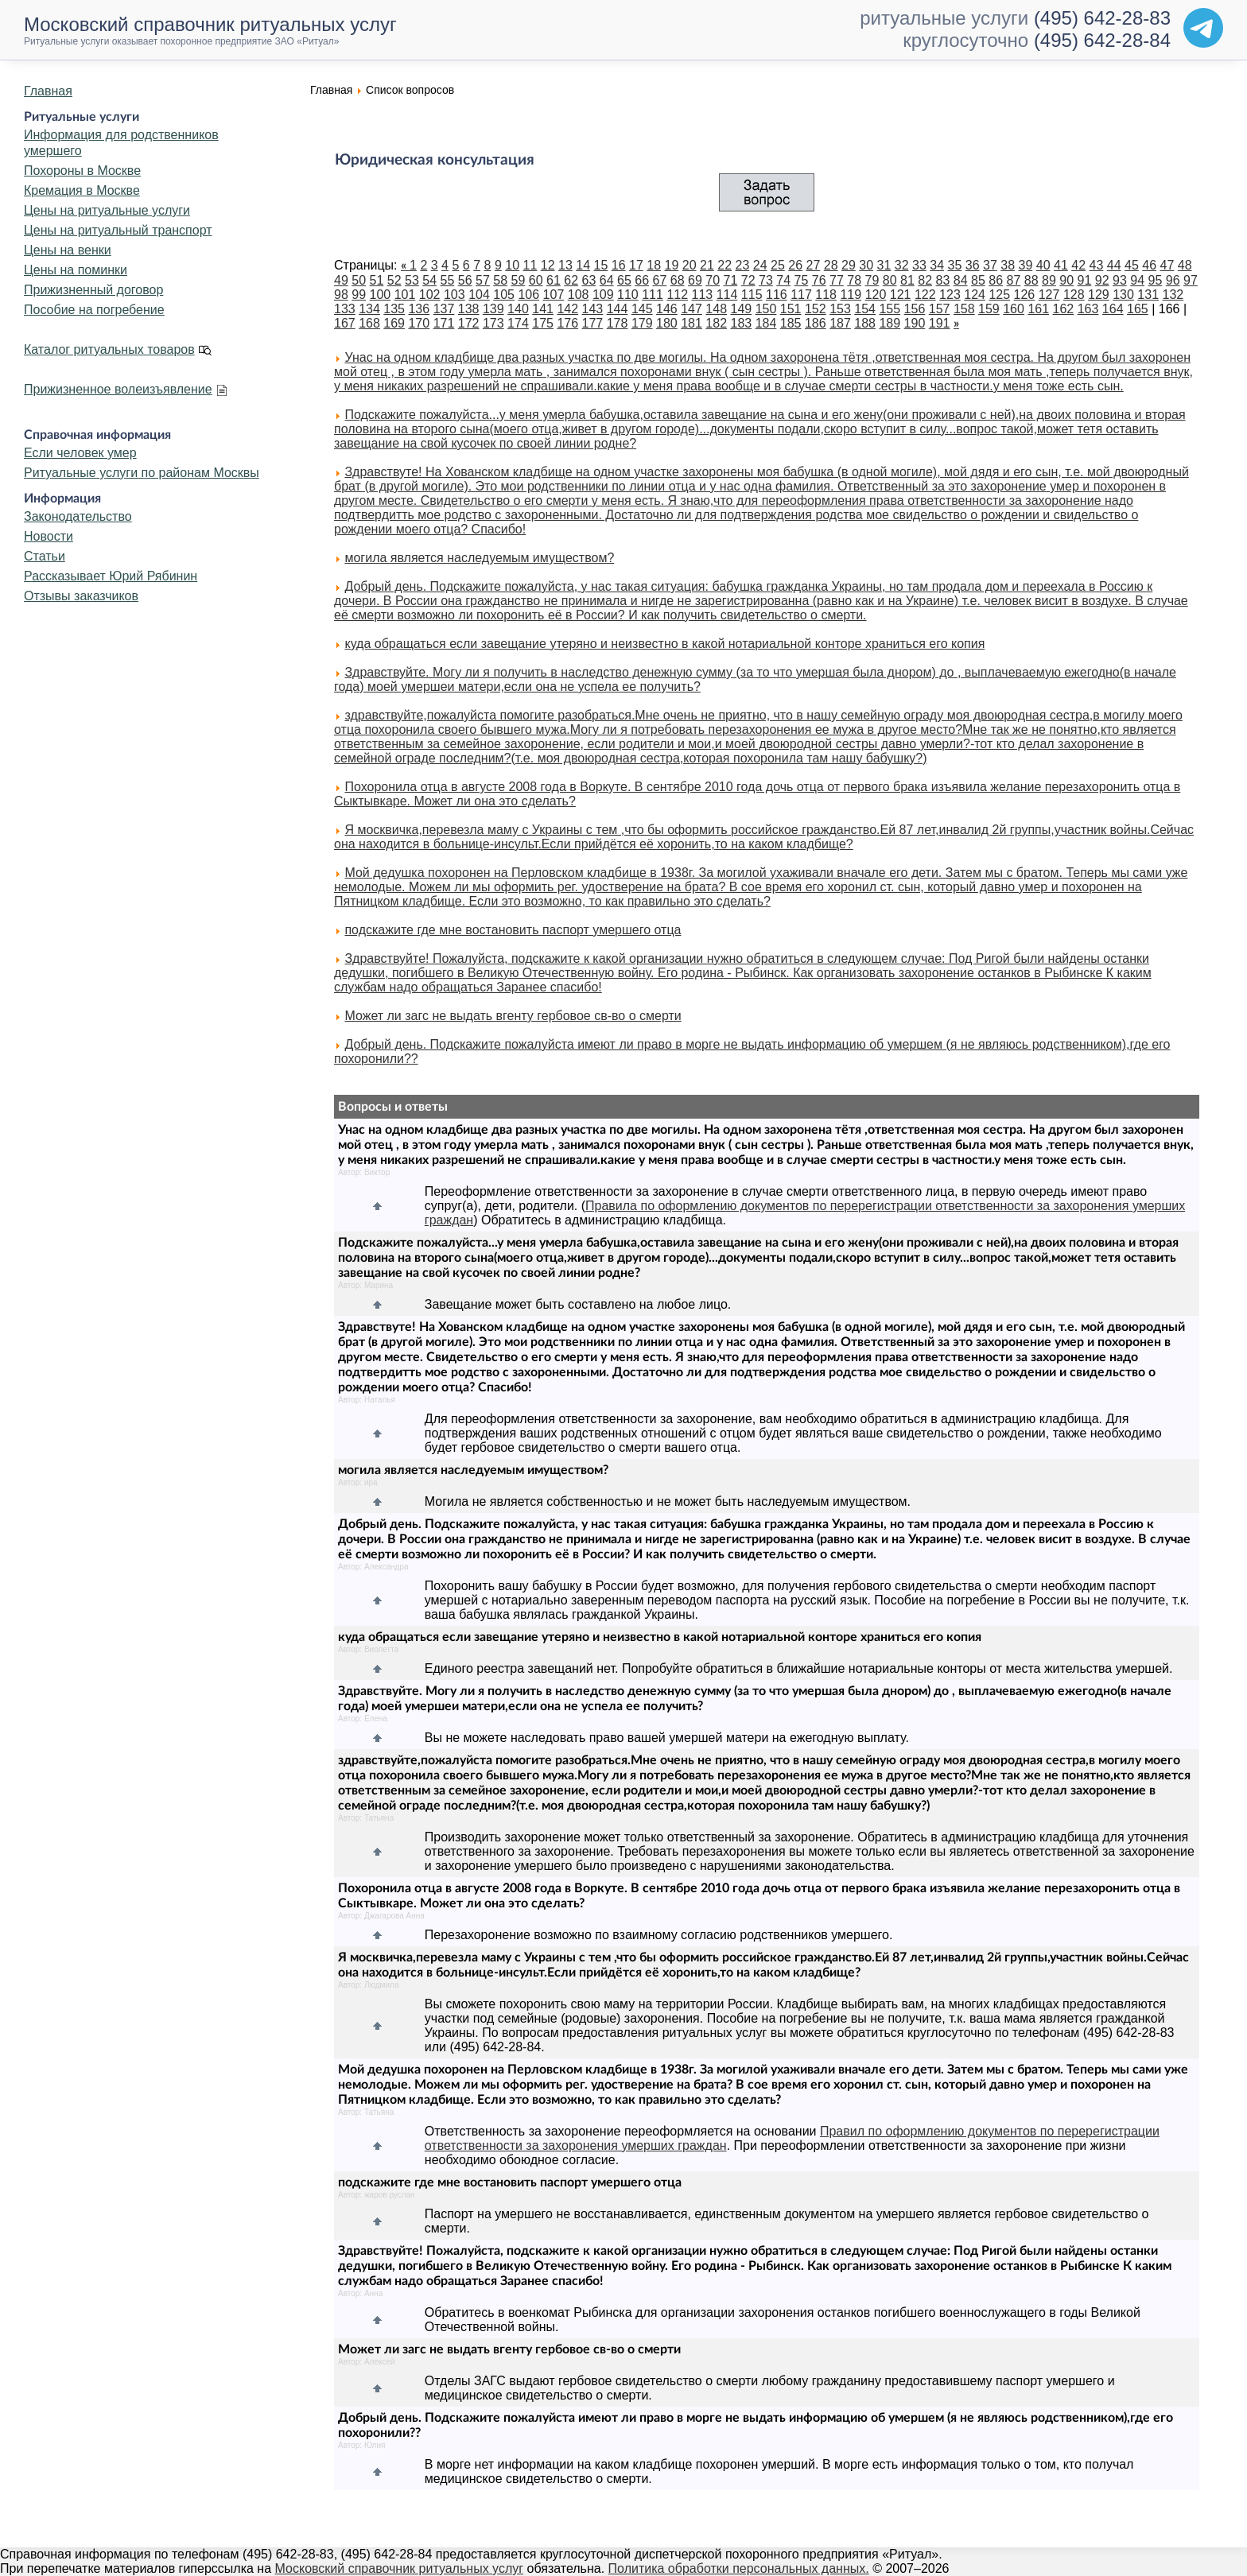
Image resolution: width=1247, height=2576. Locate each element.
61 (553, 280)
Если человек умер (80, 453)
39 (1026, 265)
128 (1074, 294)
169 (394, 323)
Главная (48, 91)
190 (915, 323)
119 (850, 294)
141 (543, 309)
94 (1137, 280)
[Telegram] (1203, 27)
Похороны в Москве (82, 170)
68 (677, 280)
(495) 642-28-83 (1102, 18)
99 (359, 294)
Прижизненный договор (93, 290)
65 (624, 280)
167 (344, 323)
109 (603, 294)
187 (840, 323)
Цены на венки (67, 250)
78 (854, 280)
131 (1148, 294)
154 (865, 309)
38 (1007, 265)
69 (695, 280)
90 (1066, 280)
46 (1149, 265)
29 (848, 265)
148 (716, 309)
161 (1038, 309)
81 (907, 280)
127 (1049, 294)
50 (359, 280)
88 (1031, 280)
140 (518, 309)
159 (989, 309)
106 (528, 294)
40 (1043, 265)
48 (1185, 265)
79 (872, 280)
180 (667, 323)
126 (1024, 294)
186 (815, 323)
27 (813, 265)
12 (548, 265)
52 (394, 280)
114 (727, 294)
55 (448, 280)
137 (444, 309)
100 (380, 294)
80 (890, 280)
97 (1190, 280)
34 (937, 265)
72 (748, 280)
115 (752, 294)
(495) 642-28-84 (1102, 40)
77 (836, 280)
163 (1088, 309)
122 (925, 294)
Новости (48, 536)
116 (776, 294)
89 (1049, 280)
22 (724, 265)
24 (760, 265)
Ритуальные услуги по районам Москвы (141, 472)
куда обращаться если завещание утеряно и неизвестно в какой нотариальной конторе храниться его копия (664, 643)
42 (1078, 265)
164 (1113, 309)
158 (964, 309)
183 (741, 323)
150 (766, 309)
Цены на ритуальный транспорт (118, 230)
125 (999, 294)
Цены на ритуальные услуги (107, 210)
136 (418, 309)
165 (1137, 309)
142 (567, 309)
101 (405, 294)
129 (1098, 294)
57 (483, 280)
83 (943, 280)
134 (369, 309)
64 (607, 280)
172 (469, 323)
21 (707, 265)
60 (536, 280)
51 (377, 280)
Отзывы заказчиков (81, 596)
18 (654, 265)
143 (593, 309)
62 (571, 280)
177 (593, 323)
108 (578, 294)
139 (493, 309)
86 (996, 280)
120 (876, 294)
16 (619, 265)
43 (1097, 265)
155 (889, 309)
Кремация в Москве (82, 190)
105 (504, 294)
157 (939, 309)
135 (394, 309)
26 (795, 265)
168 (369, 323)
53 (412, 280)
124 (974, 294)
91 (1085, 280)
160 (1013, 309)
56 (465, 280)
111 (652, 294)
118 (826, 294)
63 (589, 280)
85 (978, 280)
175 (543, 323)
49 (341, 280)
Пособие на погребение (94, 309)
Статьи (44, 556)
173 (493, 323)
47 (1167, 265)
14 (583, 265)
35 (955, 265)
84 (961, 280)
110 (628, 294)
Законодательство (78, 516)
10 (512, 265)
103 (454, 294)
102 (430, 294)
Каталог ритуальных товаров (109, 349)
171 (444, 323)
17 (636, 265)
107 (554, 294)
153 (840, 309)
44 (1114, 265)
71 (731, 280)
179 (642, 323)
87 (1014, 280)
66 (642, 280)
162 (1063, 309)
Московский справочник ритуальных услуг (399, 2568)
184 (766, 323)
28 (831, 265)
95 (1155, 280)
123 (950, 294)
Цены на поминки (75, 270)
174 (518, 323)
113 (702, 294)
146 (667, 309)
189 (889, 323)
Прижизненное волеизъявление (118, 389)
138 (469, 309)
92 (1102, 280)
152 (815, 309)
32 (902, 265)
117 (801, 294)
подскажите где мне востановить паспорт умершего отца (512, 930)
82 (925, 280)
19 (672, 265)
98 (341, 294)
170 (418, 323)
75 (801, 280)
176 (567, 323)
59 (518, 280)
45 (1132, 265)
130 (1123, 294)
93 (1120, 280)
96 (1173, 280)
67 (660, 280)
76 (819, 280)
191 (939, 323)
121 (900, 294)
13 (565, 265)
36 (972, 265)
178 (617, 323)
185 (791, 323)
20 (689, 265)
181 (691, 323)
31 (884, 265)
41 (1061, 265)
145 (642, 309)
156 (915, 309)
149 (741, 309)
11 (530, 265)
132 (1173, 294)
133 (344, 309)
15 (601, 265)
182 (716, 323)
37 (990, 265)
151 (791, 309)
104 (479, 294)
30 (866, 265)
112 (677, 294)
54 (429, 280)
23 (743, 265)
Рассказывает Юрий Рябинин (110, 576)
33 (919, 265)
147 (691, 309)
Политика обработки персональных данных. (738, 2568)
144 (617, 309)
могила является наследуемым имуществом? (479, 557)
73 (766, 280)
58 (500, 280)
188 (865, 323)
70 (712, 280)
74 (783, 280)
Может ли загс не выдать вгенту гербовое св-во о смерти (512, 1015)
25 (778, 265)
